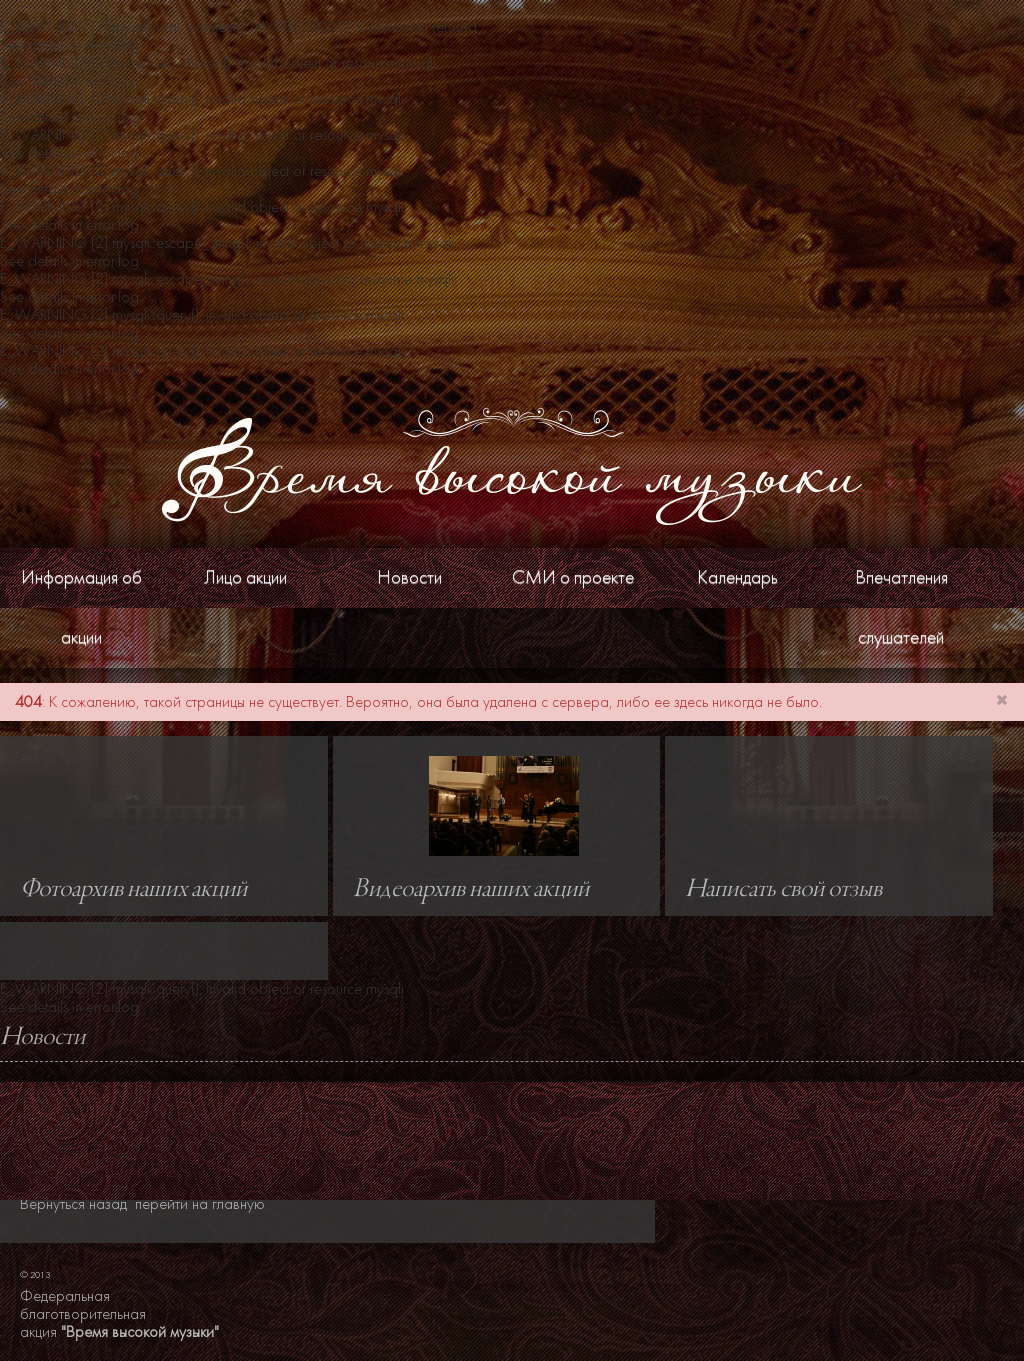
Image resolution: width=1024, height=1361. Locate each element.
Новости (409, 577)
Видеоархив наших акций (471, 890)
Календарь (737, 577)
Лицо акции (245, 577)
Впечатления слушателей (901, 607)
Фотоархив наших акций (133, 890)
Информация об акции (81, 607)
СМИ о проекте (573, 577)
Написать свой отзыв (783, 890)
